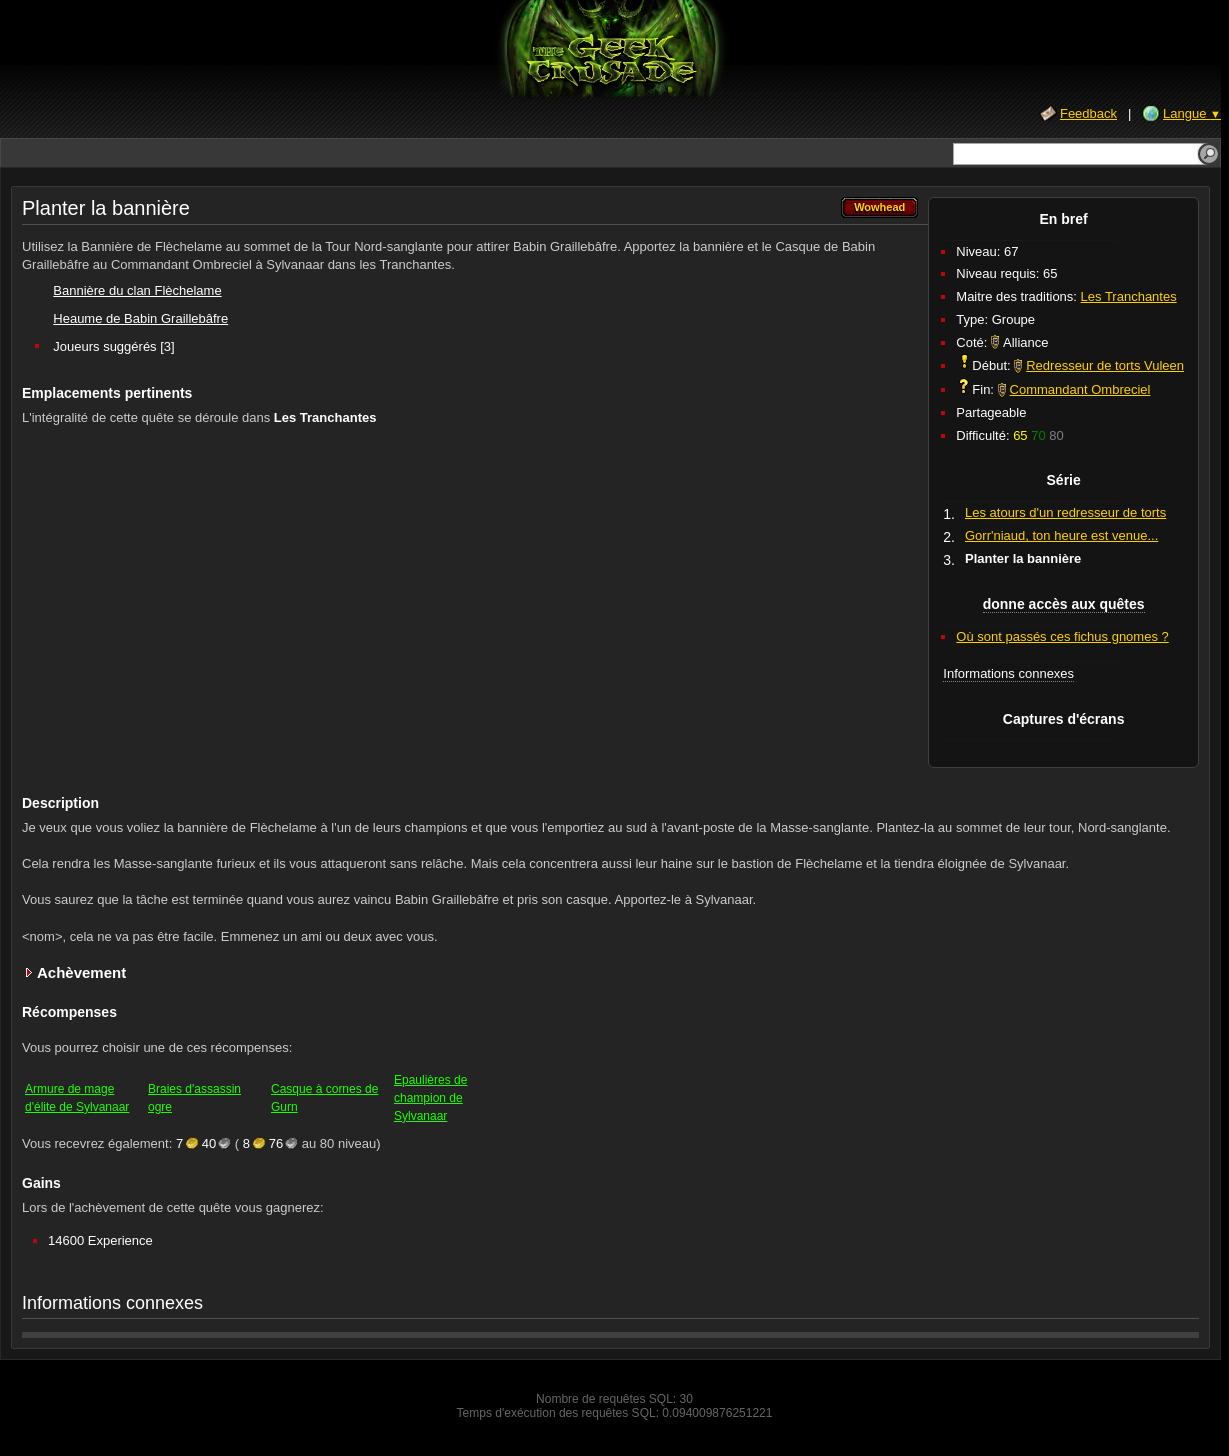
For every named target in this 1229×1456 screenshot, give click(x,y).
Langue (1192, 113)
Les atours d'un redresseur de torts (1065, 512)
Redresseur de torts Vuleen (1105, 365)
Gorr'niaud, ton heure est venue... (1061, 535)
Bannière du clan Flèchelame (137, 290)
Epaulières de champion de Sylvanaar (430, 1098)
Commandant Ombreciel (1080, 389)
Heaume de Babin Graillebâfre (140, 318)
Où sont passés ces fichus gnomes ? (1062, 636)
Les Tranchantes (1129, 296)
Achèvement (81, 972)
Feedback (1088, 113)
